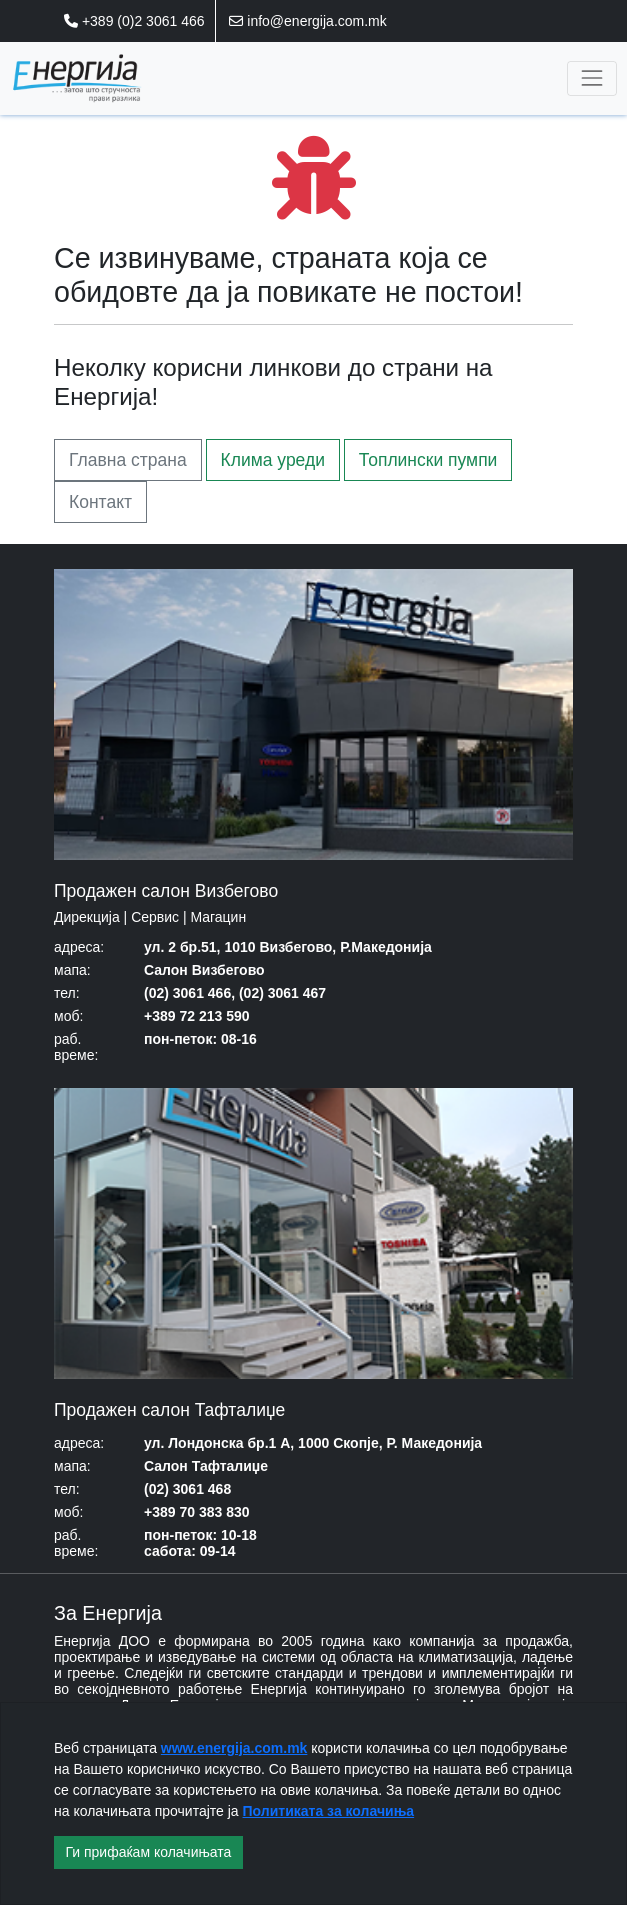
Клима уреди (273, 460)
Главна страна (128, 460)
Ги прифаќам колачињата (149, 1852)
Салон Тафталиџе (206, 1466)
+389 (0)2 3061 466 (134, 21)
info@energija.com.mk (307, 21)
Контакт (100, 502)
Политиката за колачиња (329, 1811)
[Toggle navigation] (591, 78)
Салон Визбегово (204, 970)
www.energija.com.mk (234, 1748)
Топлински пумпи (428, 460)
